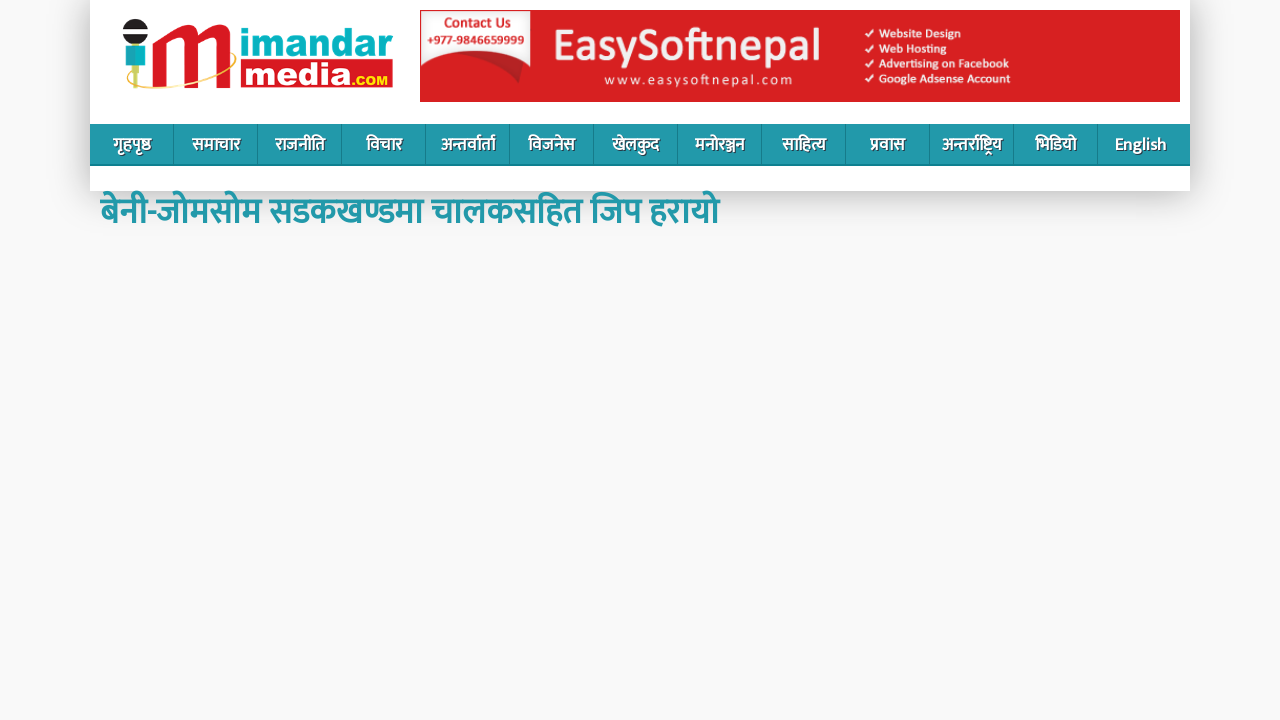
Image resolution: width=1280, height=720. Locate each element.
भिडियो (1055, 145)
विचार (384, 145)
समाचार (216, 145)
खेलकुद (635, 145)
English (1140, 145)
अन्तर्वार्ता (468, 145)
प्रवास (887, 145)
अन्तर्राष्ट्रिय (972, 145)
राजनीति (300, 145)
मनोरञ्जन (719, 145)
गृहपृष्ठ (132, 145)
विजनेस (551, 145)
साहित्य (804, 145)
